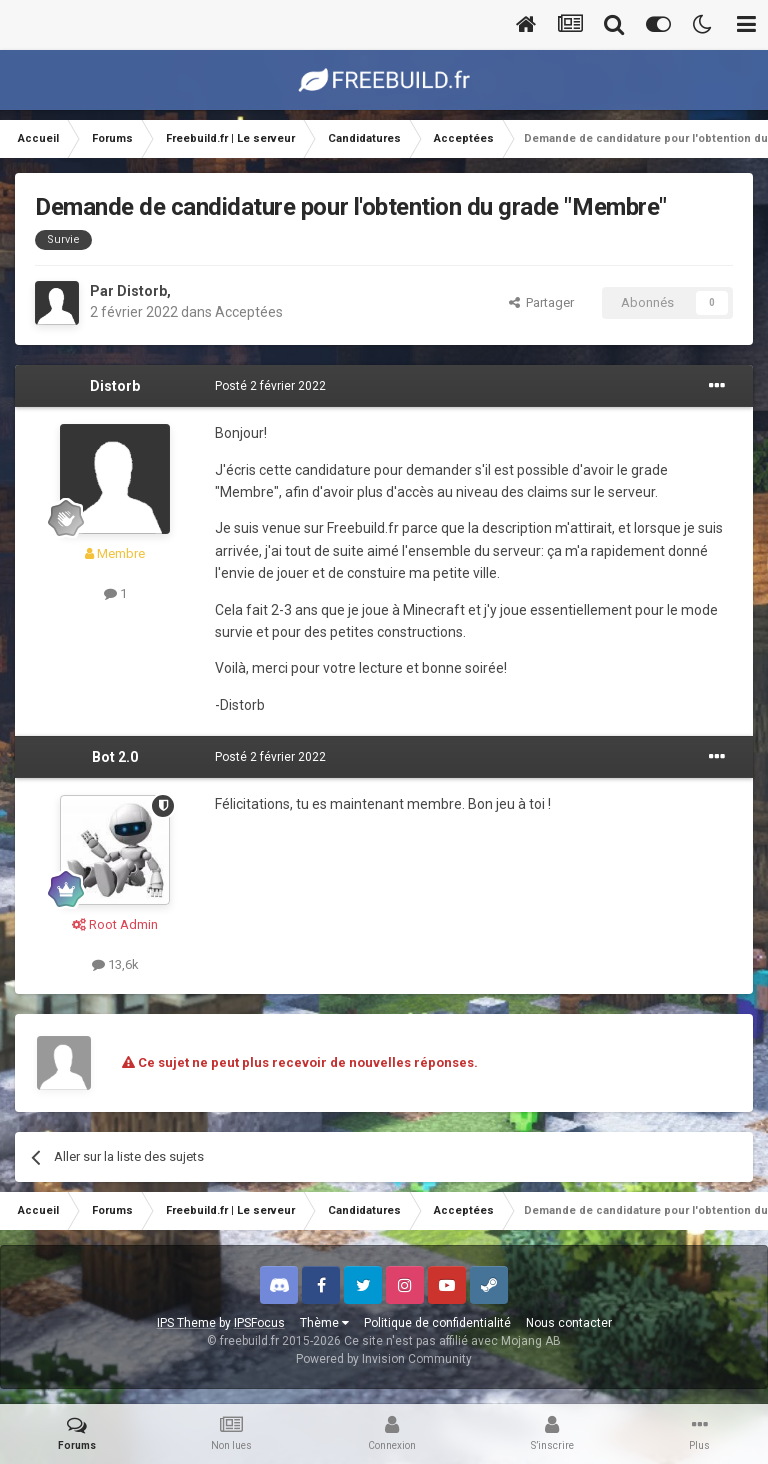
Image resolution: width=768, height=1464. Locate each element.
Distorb (142, 291)
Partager (541, 302)
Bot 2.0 (115, 757)
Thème (324, 1323)
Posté (270, 386)
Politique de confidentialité (437, 1323)
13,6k (115, 964)
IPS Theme (186, 1323)
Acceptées (249, 312)
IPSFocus (259, 1323)
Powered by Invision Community (384, 1359)
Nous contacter (569, 1323)
